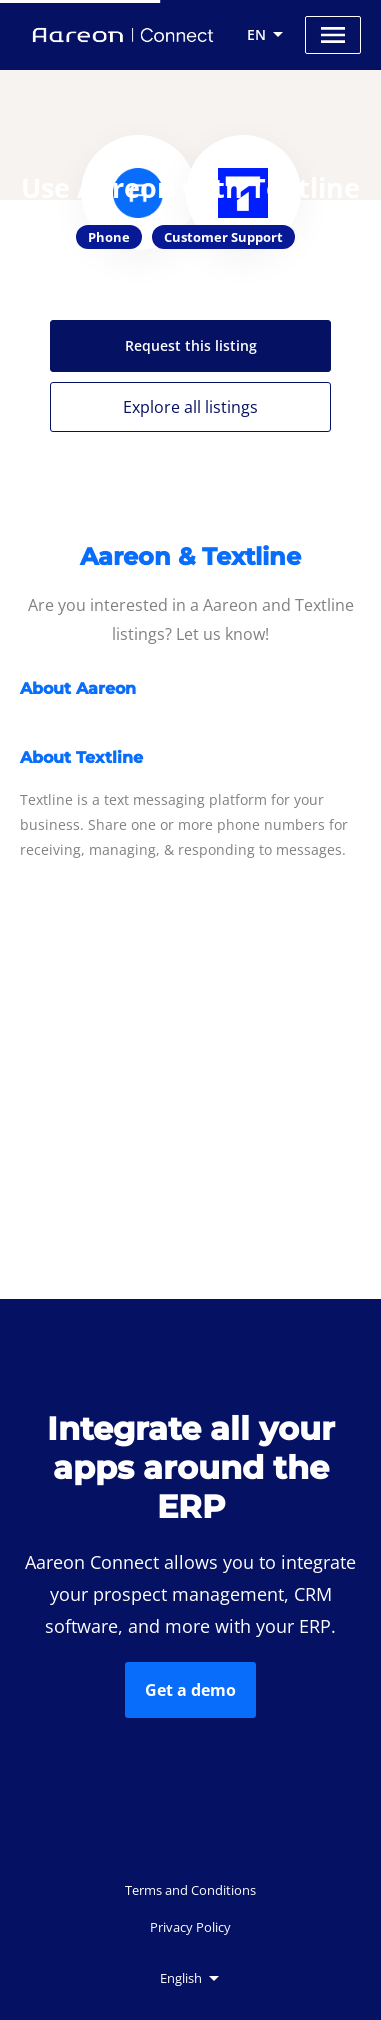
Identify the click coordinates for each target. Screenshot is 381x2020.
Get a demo (190, 1690)
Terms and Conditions (190, 1890)
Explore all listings (190, 407)
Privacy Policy (190, 1927)
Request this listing (191, 345)
